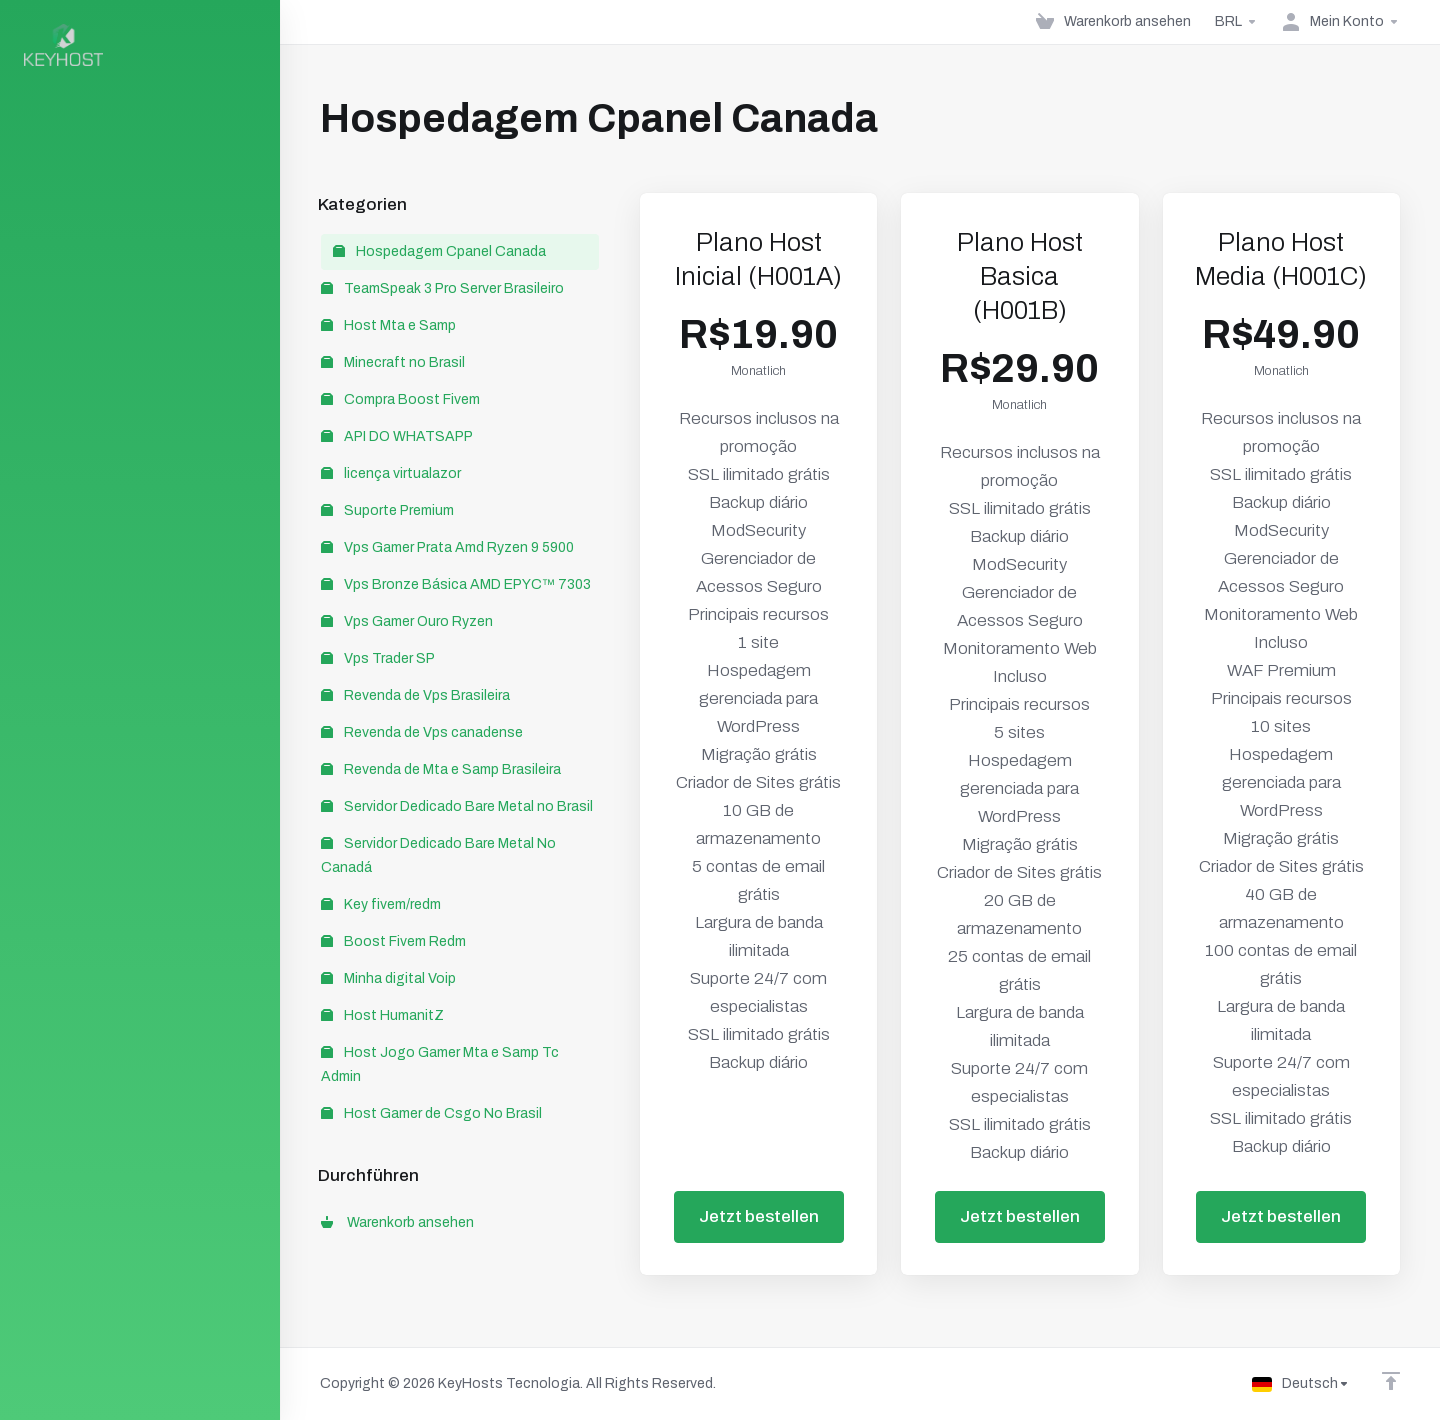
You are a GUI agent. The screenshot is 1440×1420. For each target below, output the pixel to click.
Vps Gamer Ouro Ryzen (407, 621)
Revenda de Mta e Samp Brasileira (441, 769)
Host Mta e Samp (388, 325)
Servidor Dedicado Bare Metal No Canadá (438, 855)
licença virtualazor (391, 473)
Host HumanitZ (382, 1015)
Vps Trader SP (378, 658)
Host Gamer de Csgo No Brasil (431, 1113)
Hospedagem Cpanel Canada (439, 251)
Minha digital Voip (388, 978)
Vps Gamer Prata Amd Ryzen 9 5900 (447, 547)
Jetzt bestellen (759, 1216)
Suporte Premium (387, 510)
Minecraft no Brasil (393, 362)
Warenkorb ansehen (397, 1222)
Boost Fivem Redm (393, 941)
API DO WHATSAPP (397, 436)
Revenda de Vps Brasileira (415, 695)
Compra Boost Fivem (400, 399)
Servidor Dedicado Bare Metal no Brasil (457, 806)
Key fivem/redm (381, 904)
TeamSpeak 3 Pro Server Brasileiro (442, 288)
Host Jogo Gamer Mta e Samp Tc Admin (440, 1064)
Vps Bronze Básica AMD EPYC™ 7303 (456, 584)
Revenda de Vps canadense (422, 732)
